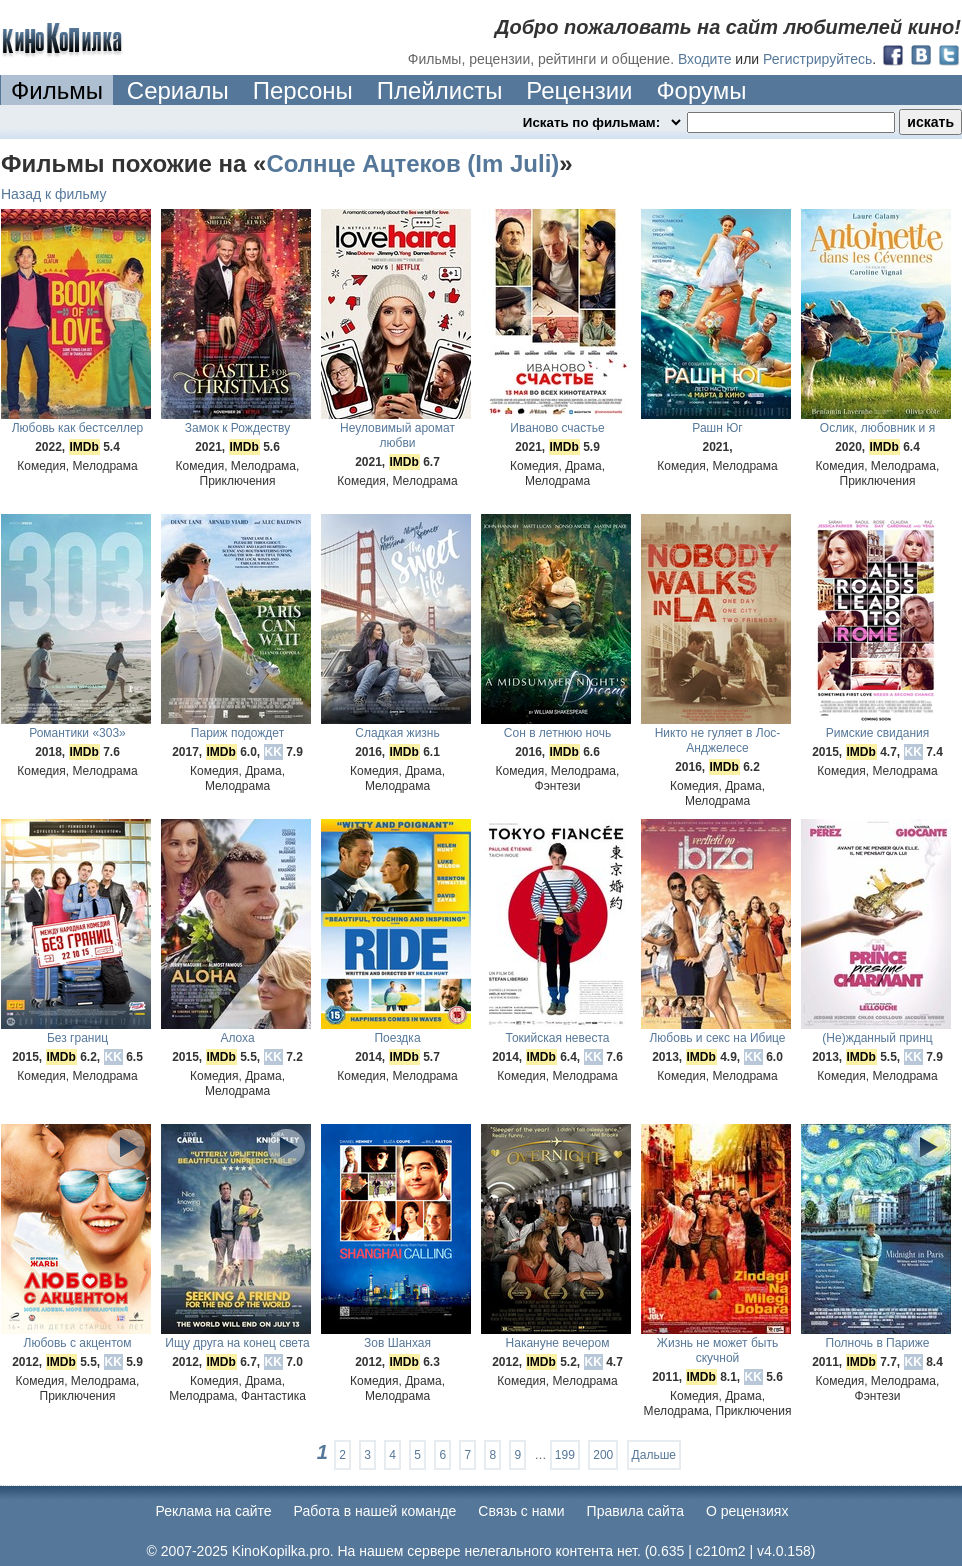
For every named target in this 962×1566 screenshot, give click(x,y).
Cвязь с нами (521, 1511)
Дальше (654, 1455)
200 (603, 1455)
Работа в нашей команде (375, 1511)
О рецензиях (747, 1511)
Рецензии (579, 90)
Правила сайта (635, 1511)
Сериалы (178, 90)
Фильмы (57, 90)
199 (565, 1455)
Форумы (701, 90)
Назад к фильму (54, 194)
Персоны (303, 90)
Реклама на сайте (214, 1511)
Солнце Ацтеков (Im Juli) (412, 163)
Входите (705, 59)
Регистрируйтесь (817, 59)
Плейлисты (440, 90)
